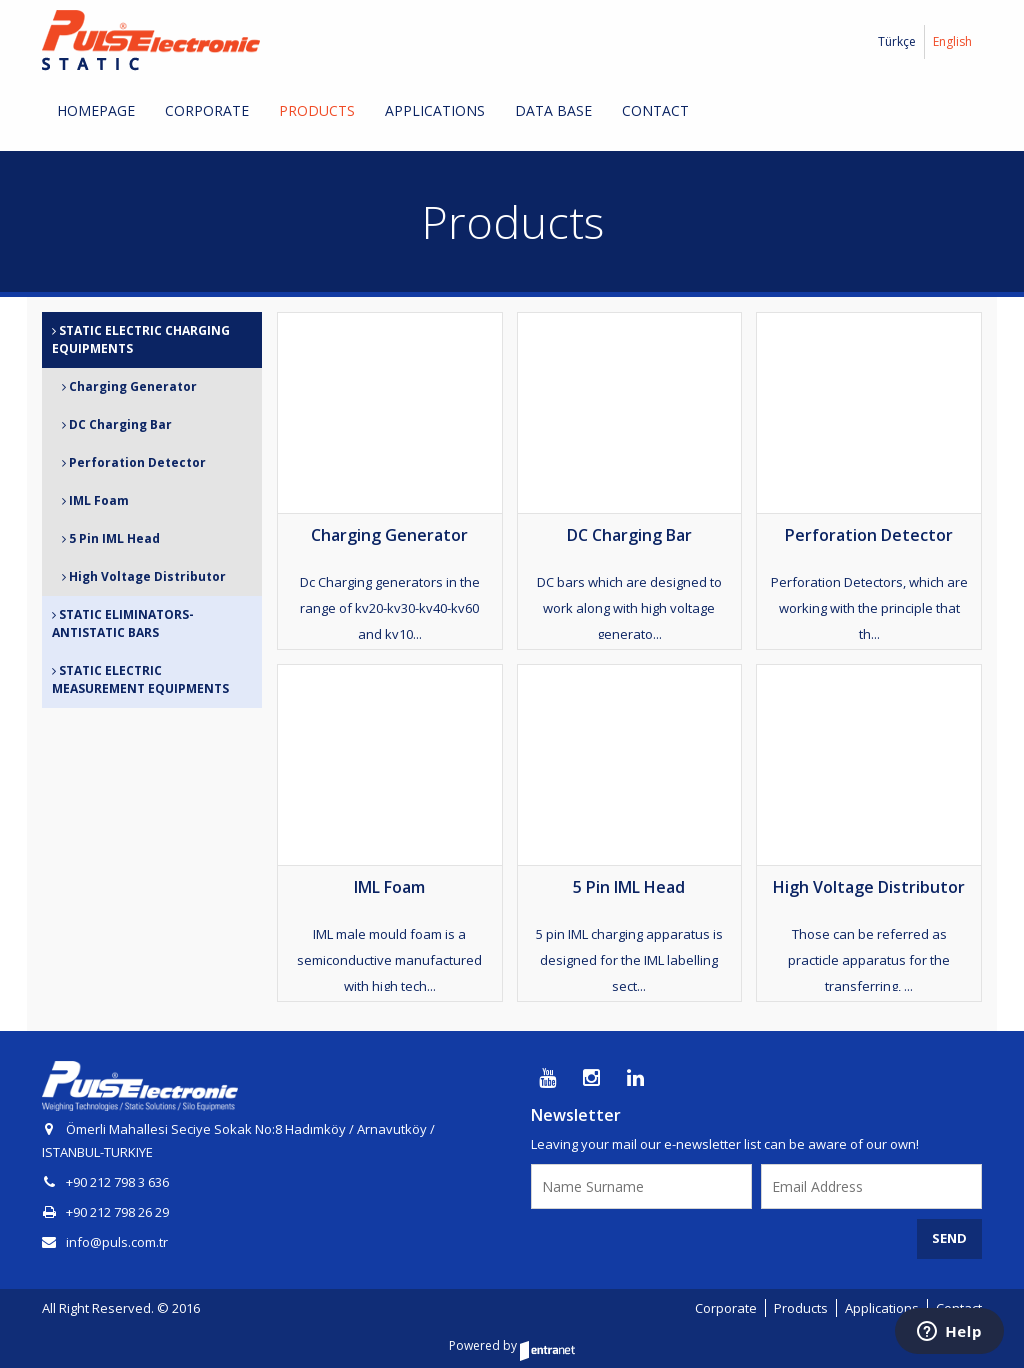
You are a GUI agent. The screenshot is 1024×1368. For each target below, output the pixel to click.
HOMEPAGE (96, 110)
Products (801, 1308)
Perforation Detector (134, 462)
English (952, 41)
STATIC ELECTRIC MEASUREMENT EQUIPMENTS (140, 679)
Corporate (726, 1308)
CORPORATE (207, 110)
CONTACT (655, 110)
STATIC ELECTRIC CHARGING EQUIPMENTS (141, 339)
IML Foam (95, 500)
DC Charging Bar (117, 424)
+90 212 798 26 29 (117, 1212)
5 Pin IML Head (111, 538)
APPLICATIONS (435, 110)
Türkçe (897, 41)
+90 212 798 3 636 (117, 1182)
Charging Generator (129, 386)
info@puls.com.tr (105, 1242)
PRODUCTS (317, 110)
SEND (949, 1238)
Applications (882, 1308)
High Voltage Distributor (144, 576)
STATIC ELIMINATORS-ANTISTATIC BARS (123, 623)
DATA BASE (553, 110)
